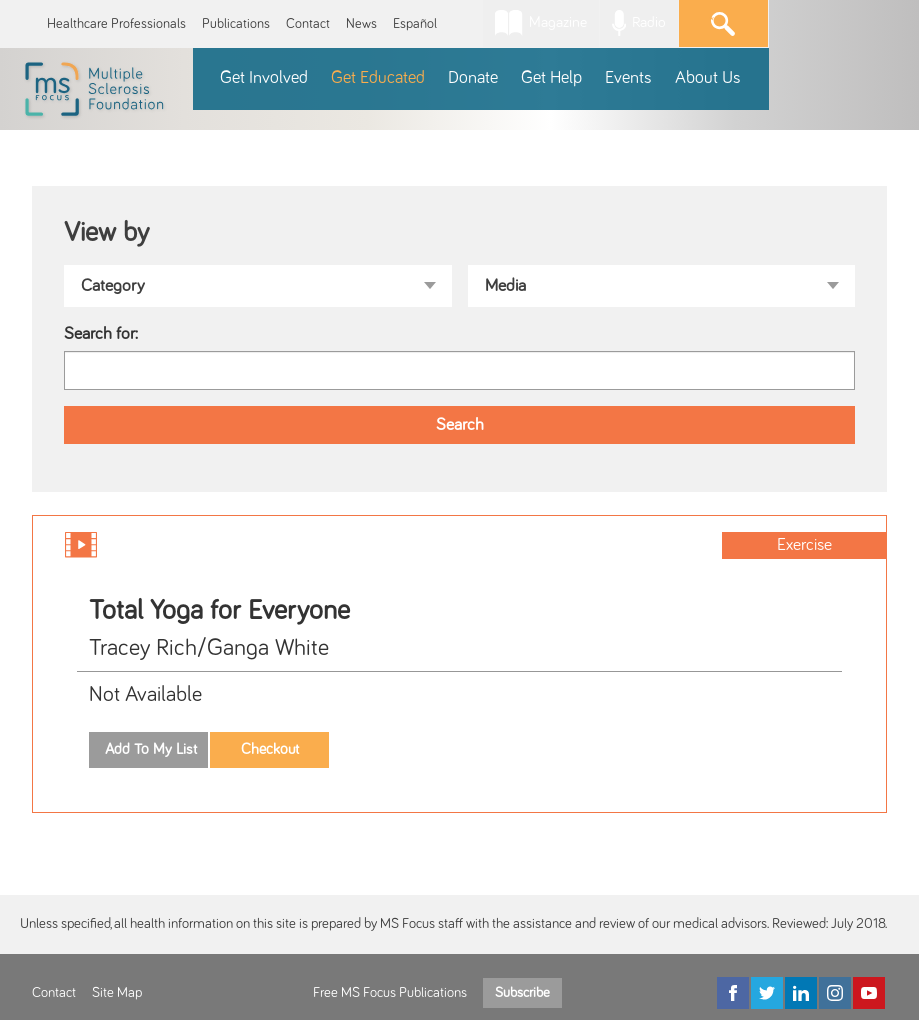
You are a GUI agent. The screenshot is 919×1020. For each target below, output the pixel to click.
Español (415, 24)
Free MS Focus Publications (390, 993)
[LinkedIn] (801, 993)
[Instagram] (835, 993)
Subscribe (522, 993)
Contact (308, 24)
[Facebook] (733, 993)
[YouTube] (869, 993)
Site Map (117, 993)
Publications (236, 24)
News (361, 24)
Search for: (101, 334)
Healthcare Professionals (116, 24)
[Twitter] (767, 993)
